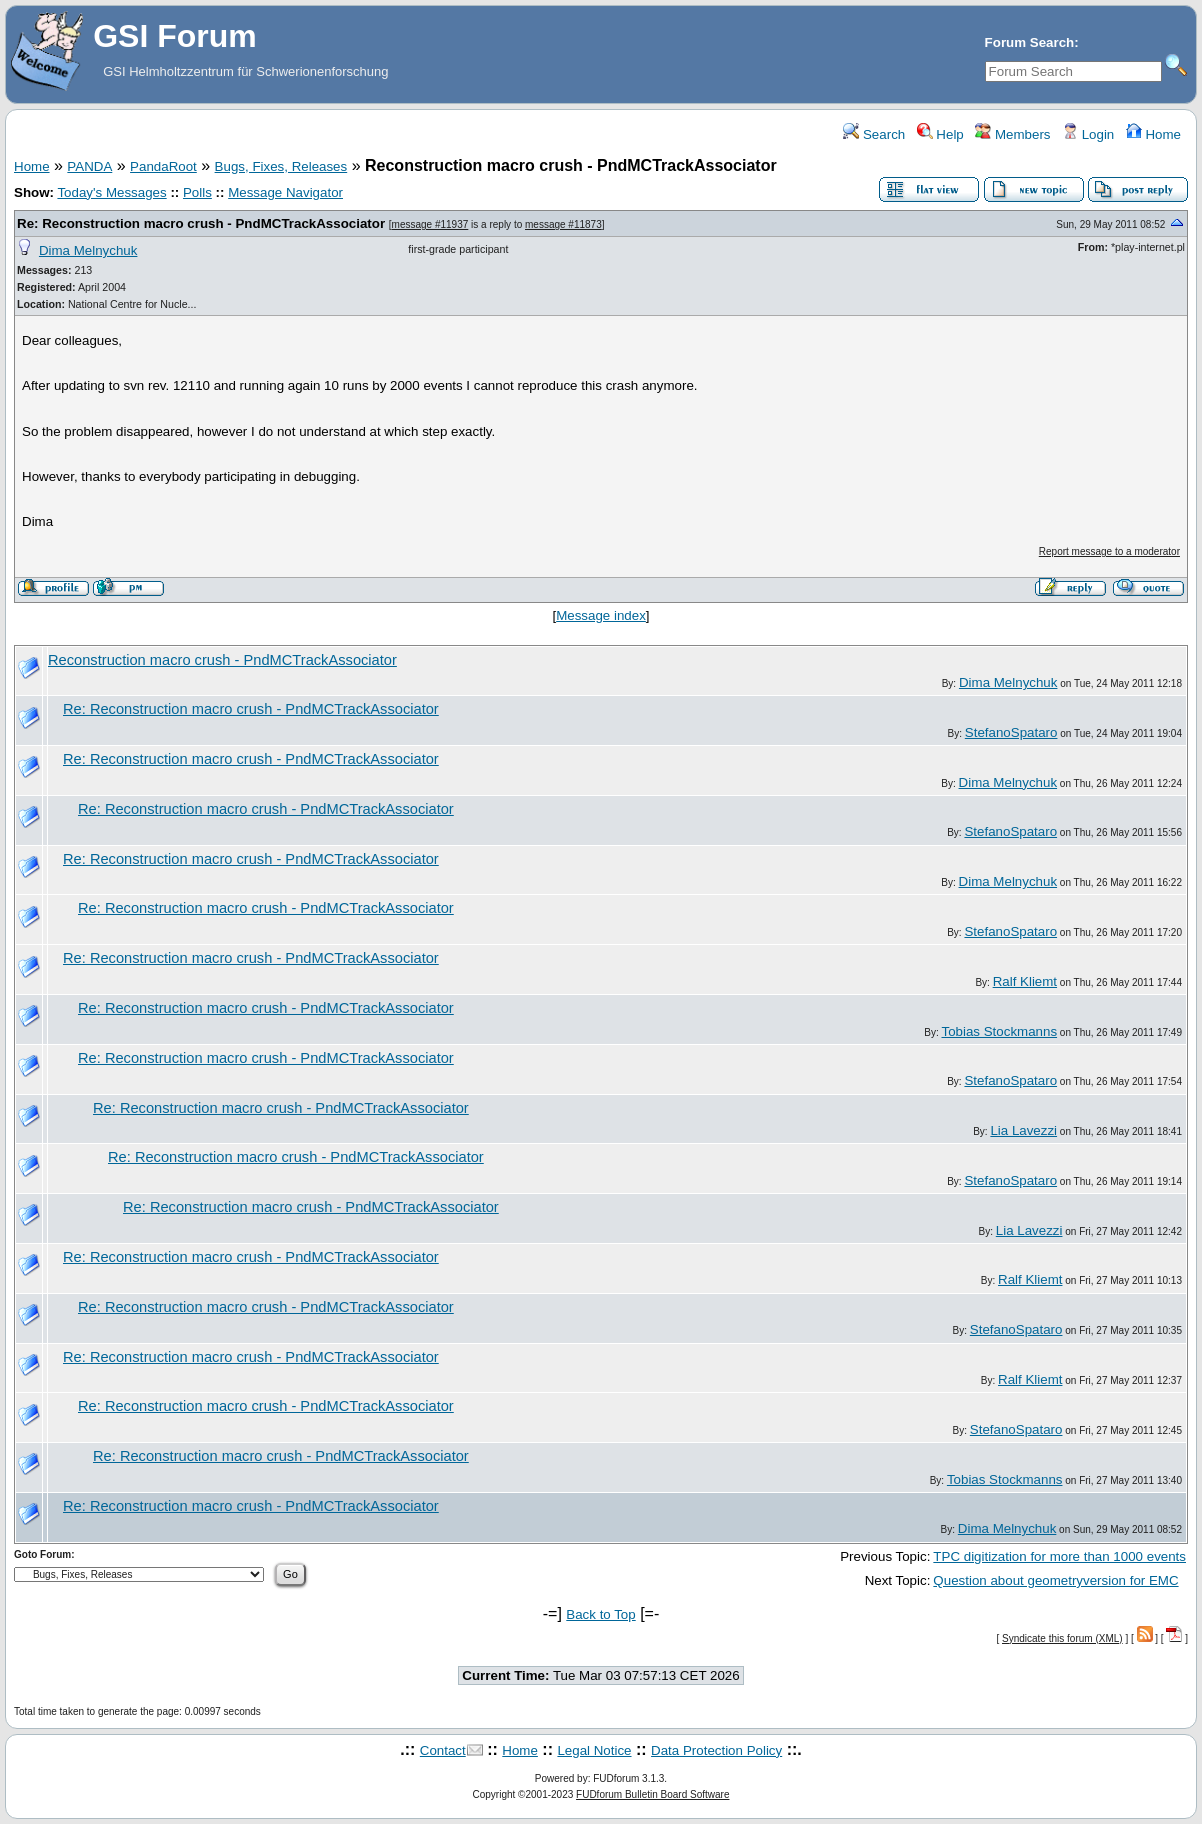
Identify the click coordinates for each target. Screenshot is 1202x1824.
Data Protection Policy (716, 1750)
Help (940, 134)
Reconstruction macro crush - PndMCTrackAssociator (222, 660)
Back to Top (600, 1614)
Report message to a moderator (1109, 551)
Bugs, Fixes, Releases (281, 166)
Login (1088, 134)
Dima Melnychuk (88, 250)
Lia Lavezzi (1023, 1130)
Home (1153, 134)
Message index (601, 615)
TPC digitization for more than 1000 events (1059, 1556)
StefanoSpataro (1011, 732)
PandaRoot (163, 166)
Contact (443, 1750)
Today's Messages (111, 192)
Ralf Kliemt (1025, 981)
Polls (197, 192)
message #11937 (430, 224)
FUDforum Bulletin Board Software (652, 1794)
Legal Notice (594, 1750)
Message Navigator (285, 192)
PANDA (89, 166)
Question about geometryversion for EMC (1055, 1580)
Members (1012, 134)
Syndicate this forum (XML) (1062, 1638)
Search (874, 134)
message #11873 (563, 224)
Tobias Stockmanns (1000, 1031)
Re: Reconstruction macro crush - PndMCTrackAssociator (201, 223)
